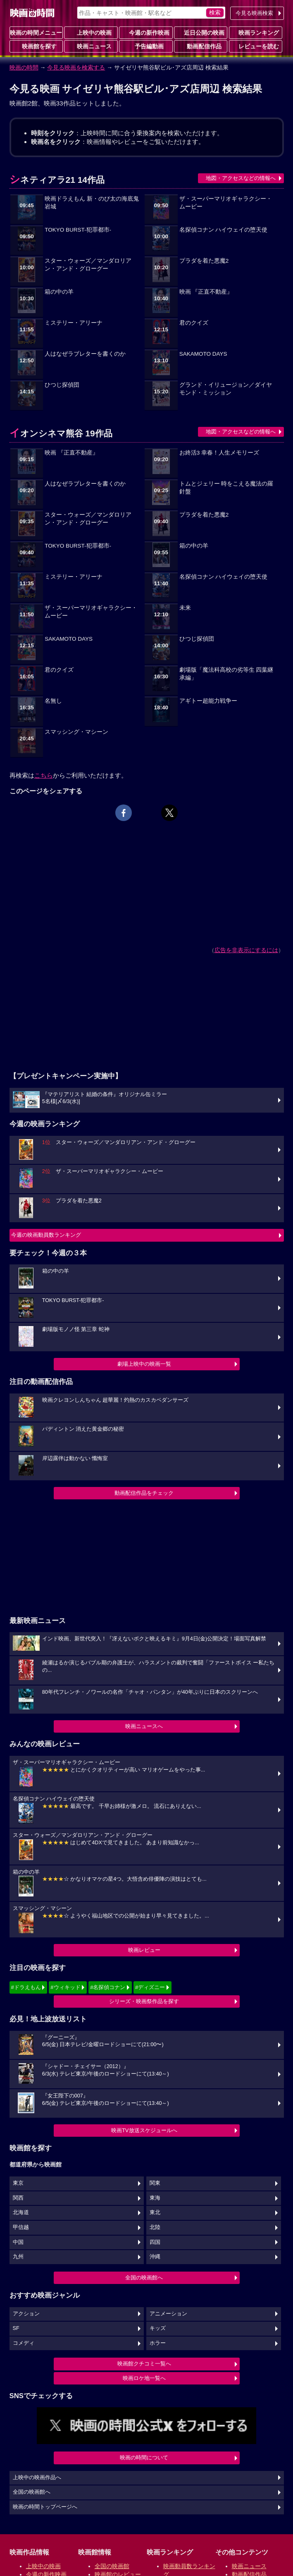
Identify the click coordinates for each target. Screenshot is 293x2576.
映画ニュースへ (144, 1726)
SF (16, 2328)
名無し (53, 701)
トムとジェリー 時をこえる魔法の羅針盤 (226, 488)
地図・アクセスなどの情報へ (241, 178)
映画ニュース (91, 46)
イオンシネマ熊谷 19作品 (61, 433)
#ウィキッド (65, 1987)
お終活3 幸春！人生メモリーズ (219, 453)
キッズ (158, 2328)
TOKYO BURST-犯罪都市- (78, 230)
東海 (155, 2198)
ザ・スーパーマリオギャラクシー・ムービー (225, 203)
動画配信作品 (201, 46)
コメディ (23, 2343)
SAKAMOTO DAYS (203, 354)
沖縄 (155, 2257)
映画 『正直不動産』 (206, 292)
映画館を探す (36, 46)
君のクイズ (193, 323)
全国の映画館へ (144, 2277)
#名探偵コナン (107, 1987)
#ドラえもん (26, 1987)
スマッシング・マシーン (76, 732)
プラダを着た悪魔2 (204, 261)
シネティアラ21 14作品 (57, 179)
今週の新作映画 (145, 32)
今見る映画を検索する (76, 67)
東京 (18, 2183)
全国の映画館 (112, 2566)
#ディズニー (150, 1987)
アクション (26, 2314)
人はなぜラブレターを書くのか (85, 354)
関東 (155, 2183)
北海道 (21, 2212)
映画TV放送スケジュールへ (144, 2130)
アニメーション (168, 2314)
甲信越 (21, 2227)
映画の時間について (144, 2457)
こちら (43, 775)
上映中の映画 (91, 32)
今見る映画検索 (254, 13)
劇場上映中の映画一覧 (144, 1364)
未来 (185, 608)
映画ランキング (255, 32)
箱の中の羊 (59, 292)
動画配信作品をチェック (144, 1493)
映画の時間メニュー (36, 32)
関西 (18, 2198)
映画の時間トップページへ (45, 2507)
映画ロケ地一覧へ (144, 2378)
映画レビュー (144, 1950)
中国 (18, 2242)
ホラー (158, 2343)
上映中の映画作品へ (37, 2477)
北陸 (155, 2227)
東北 (155, 2212)
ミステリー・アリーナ (73, 323)
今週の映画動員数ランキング (46, 1235)
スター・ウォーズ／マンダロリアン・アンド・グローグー (88, 265)
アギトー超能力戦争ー (208, 701)
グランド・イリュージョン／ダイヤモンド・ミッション (225, 389)
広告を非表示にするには (246, 950)
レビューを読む (255, 46)
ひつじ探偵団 (62, 385)
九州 (18, 2257)
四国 (155, 2242)
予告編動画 (146, 46)
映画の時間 (24, 67)
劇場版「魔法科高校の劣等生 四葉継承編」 (226, 674)
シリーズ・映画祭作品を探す (144, 2001)
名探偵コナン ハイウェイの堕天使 (223, 230)
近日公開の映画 (200, 32)
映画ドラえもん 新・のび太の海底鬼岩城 (92, 203)
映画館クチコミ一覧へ (144, 2364)
